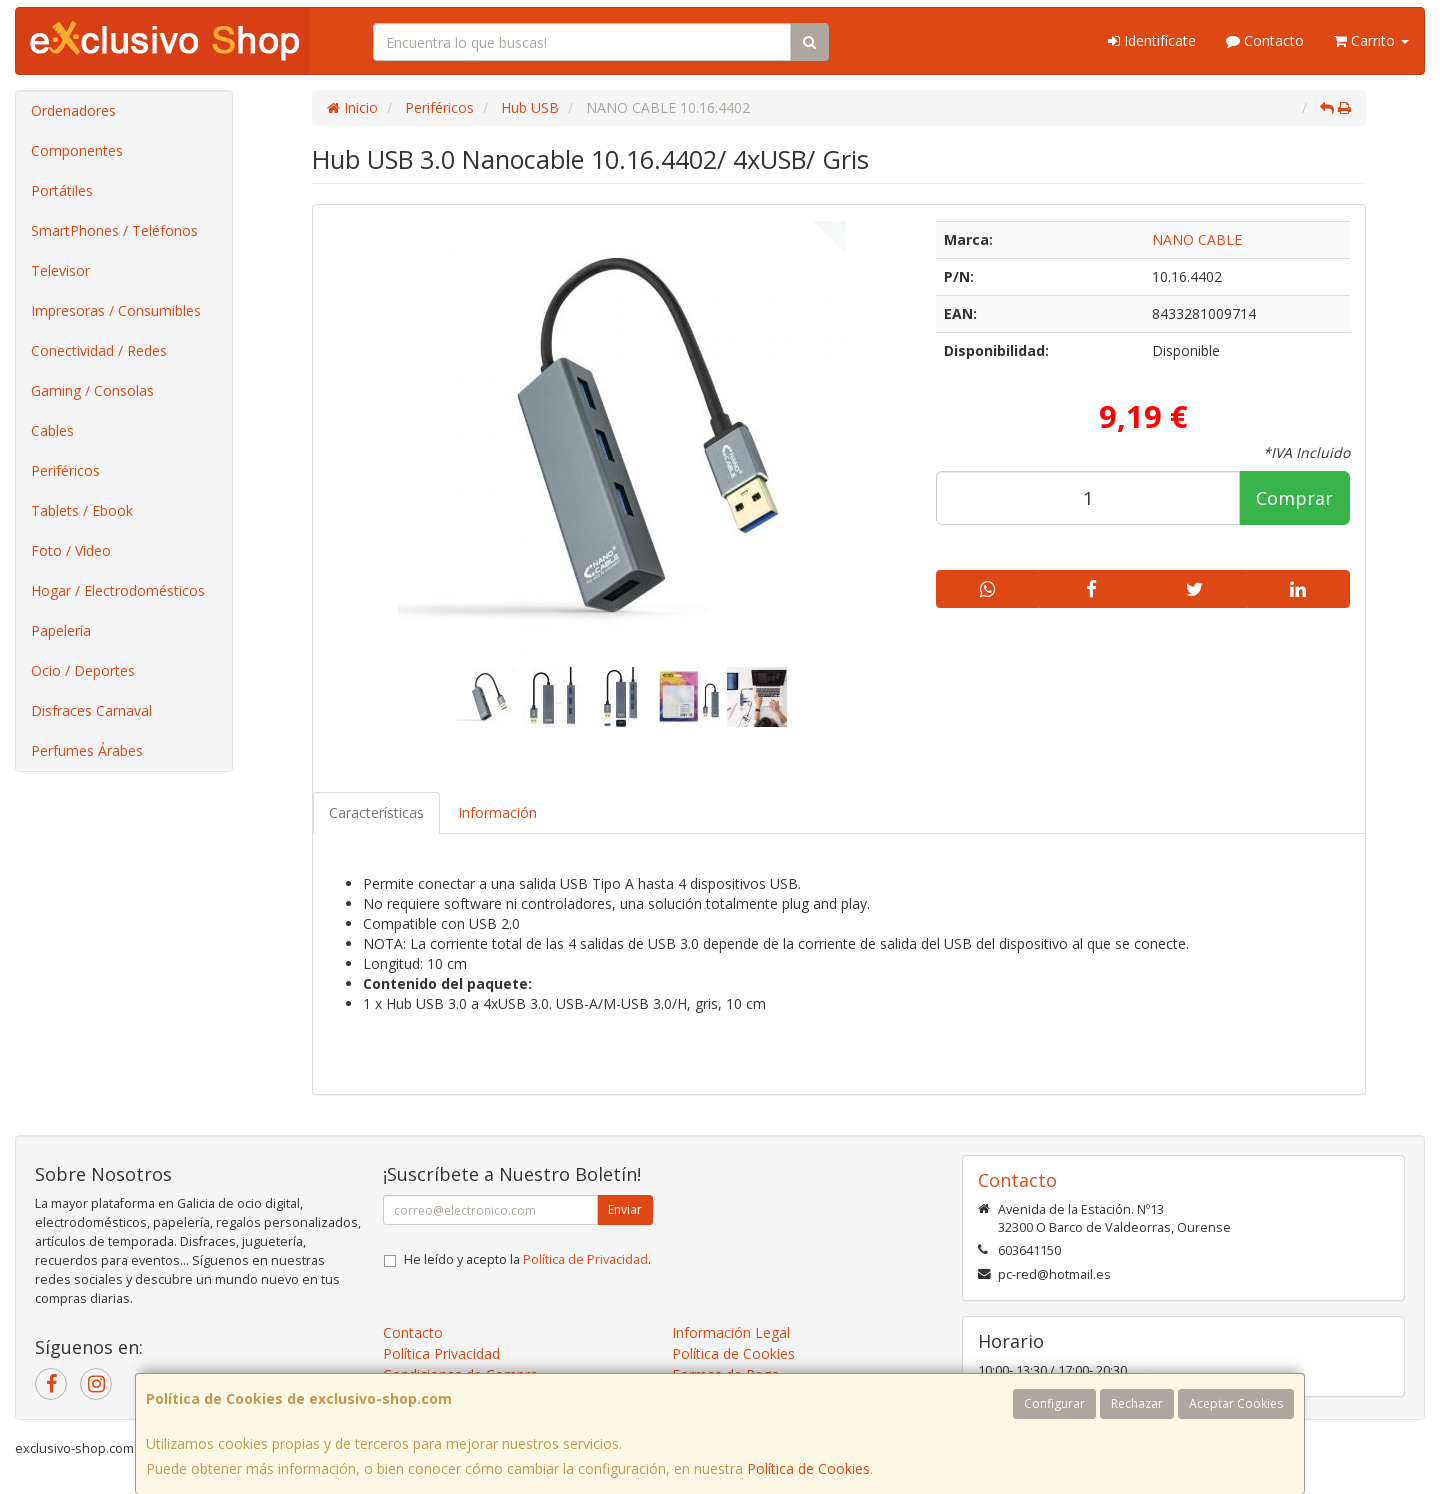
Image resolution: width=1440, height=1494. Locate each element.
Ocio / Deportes (83, 670)
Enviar (625, 1209)
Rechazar (1137, 1403)
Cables (52, 430)
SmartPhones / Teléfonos (114, 230)
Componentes (77, 150)
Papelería (61, 630)
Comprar (1294, 498)
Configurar (1054, 1403)
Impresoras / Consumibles (116, 310)
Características (376, 812)
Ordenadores (73, 110)
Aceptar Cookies (1236, 1403)
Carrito (1371, 40)
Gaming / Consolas (92, 390)
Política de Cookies (808, 1468)
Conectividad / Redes (99, 350)
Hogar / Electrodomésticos (118, 590)
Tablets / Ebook (82, 510)
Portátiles (62, 190)
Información (497, 812)
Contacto (1265, 40)
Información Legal (731, 1332)
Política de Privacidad (585, 1259)
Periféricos (65, 470)
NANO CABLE (1197, 239)
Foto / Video (71, 550)
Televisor (60, 270)
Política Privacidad (441, 1353)
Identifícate (1152, 40)
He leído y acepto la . (527, 1259)
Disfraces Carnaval (91, 710)
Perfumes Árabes (87, 750)
